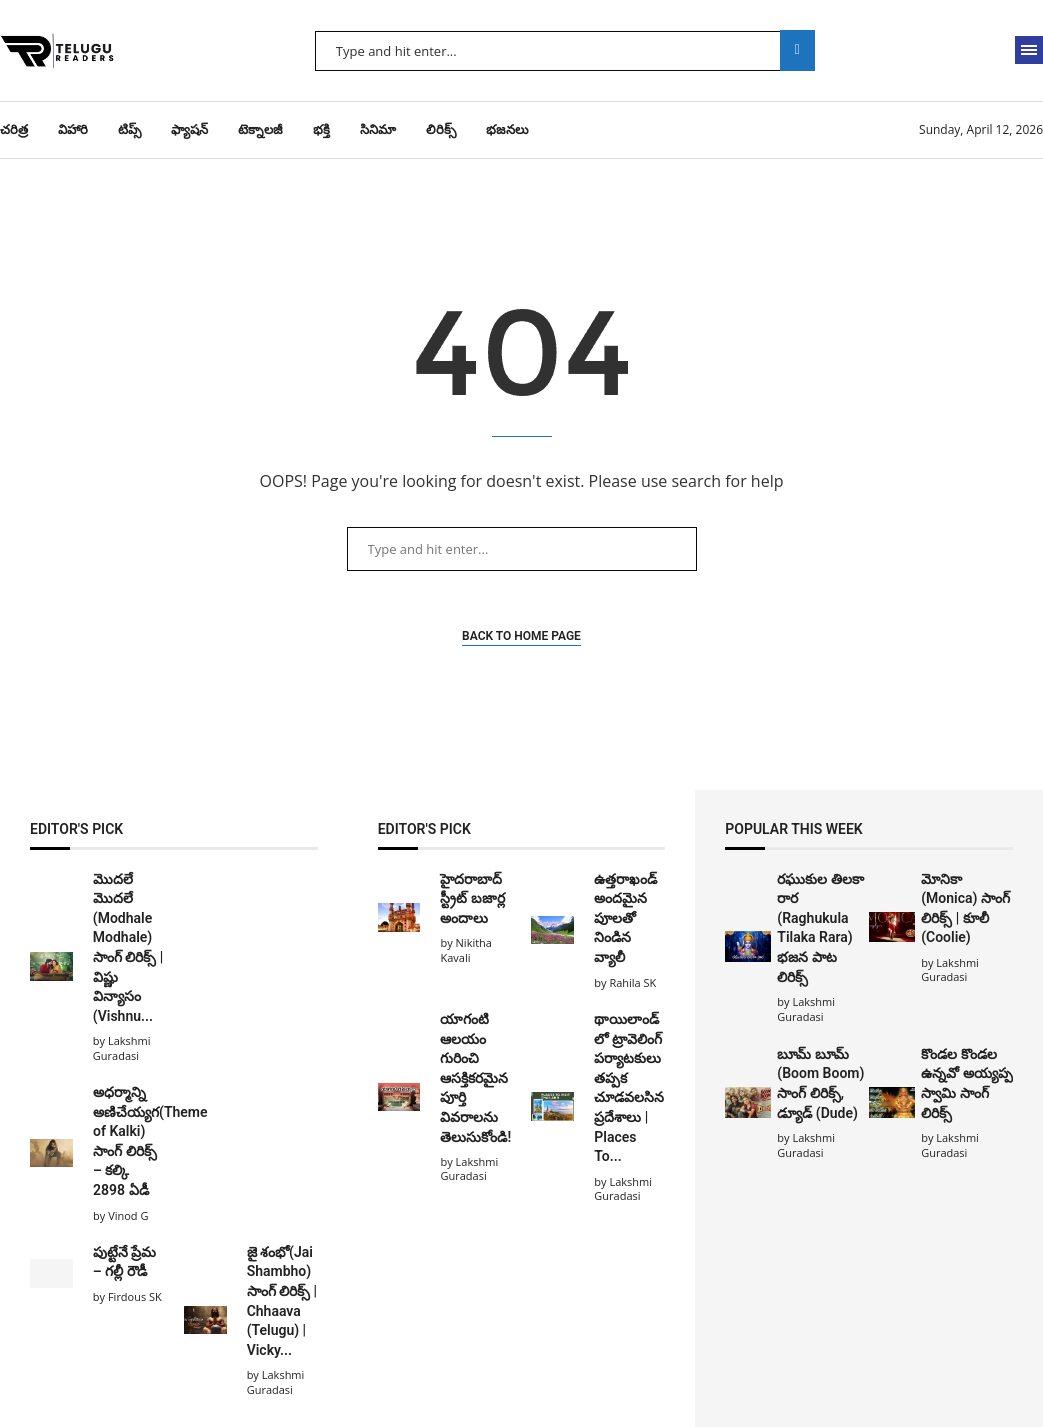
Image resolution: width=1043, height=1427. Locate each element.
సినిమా (378, 129)
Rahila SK (632, 982)
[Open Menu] (1029, 50)
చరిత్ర (14, 129)
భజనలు (507, 129)
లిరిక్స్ (441, 129)
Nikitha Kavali (466, 949)
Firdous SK (135, 1296)
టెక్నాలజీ (260, 129)
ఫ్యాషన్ (189, 129)
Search (797, 50)
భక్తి (321, 129)
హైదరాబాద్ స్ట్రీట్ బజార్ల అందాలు (472, 898)
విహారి (73, 129)
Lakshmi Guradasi (806, 1008)
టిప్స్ (129, 129)
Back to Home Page (521, 636)
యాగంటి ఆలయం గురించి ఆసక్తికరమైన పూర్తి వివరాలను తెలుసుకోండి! (475, 1078)
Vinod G (128, 1215)
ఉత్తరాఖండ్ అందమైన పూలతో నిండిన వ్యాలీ (625, 918)
